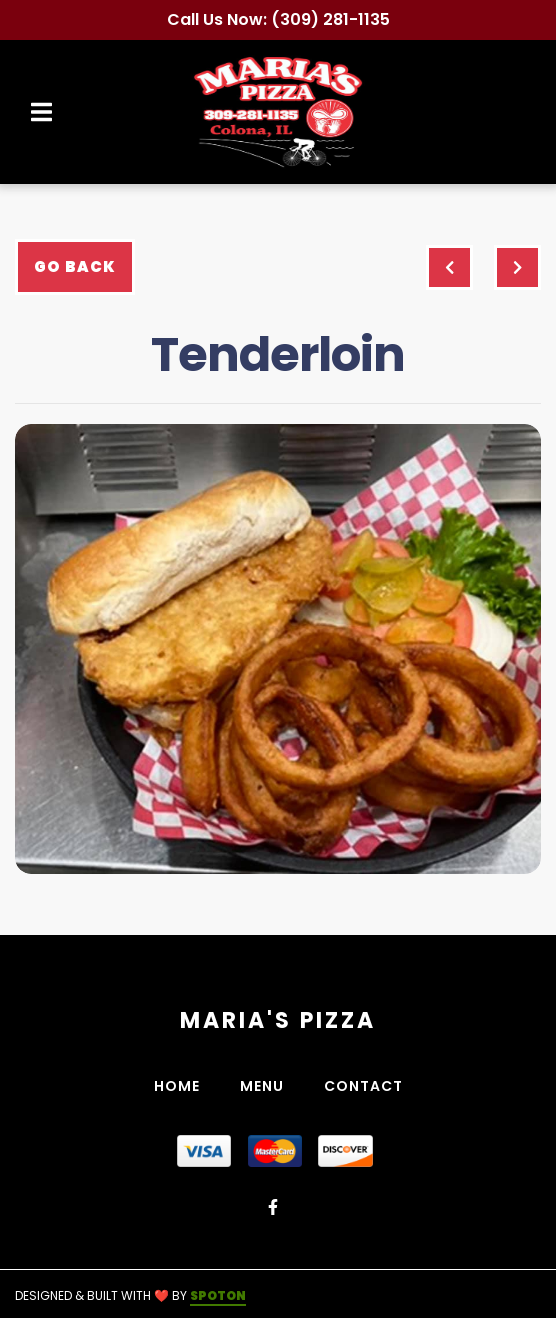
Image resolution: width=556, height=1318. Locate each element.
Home (183, 1086)
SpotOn (218, 1295)
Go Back (75, 266)
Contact (369, 1086)
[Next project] (517, 267)
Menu (268, 1086)
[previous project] (449, 267)
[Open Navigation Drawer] (41, 112)
